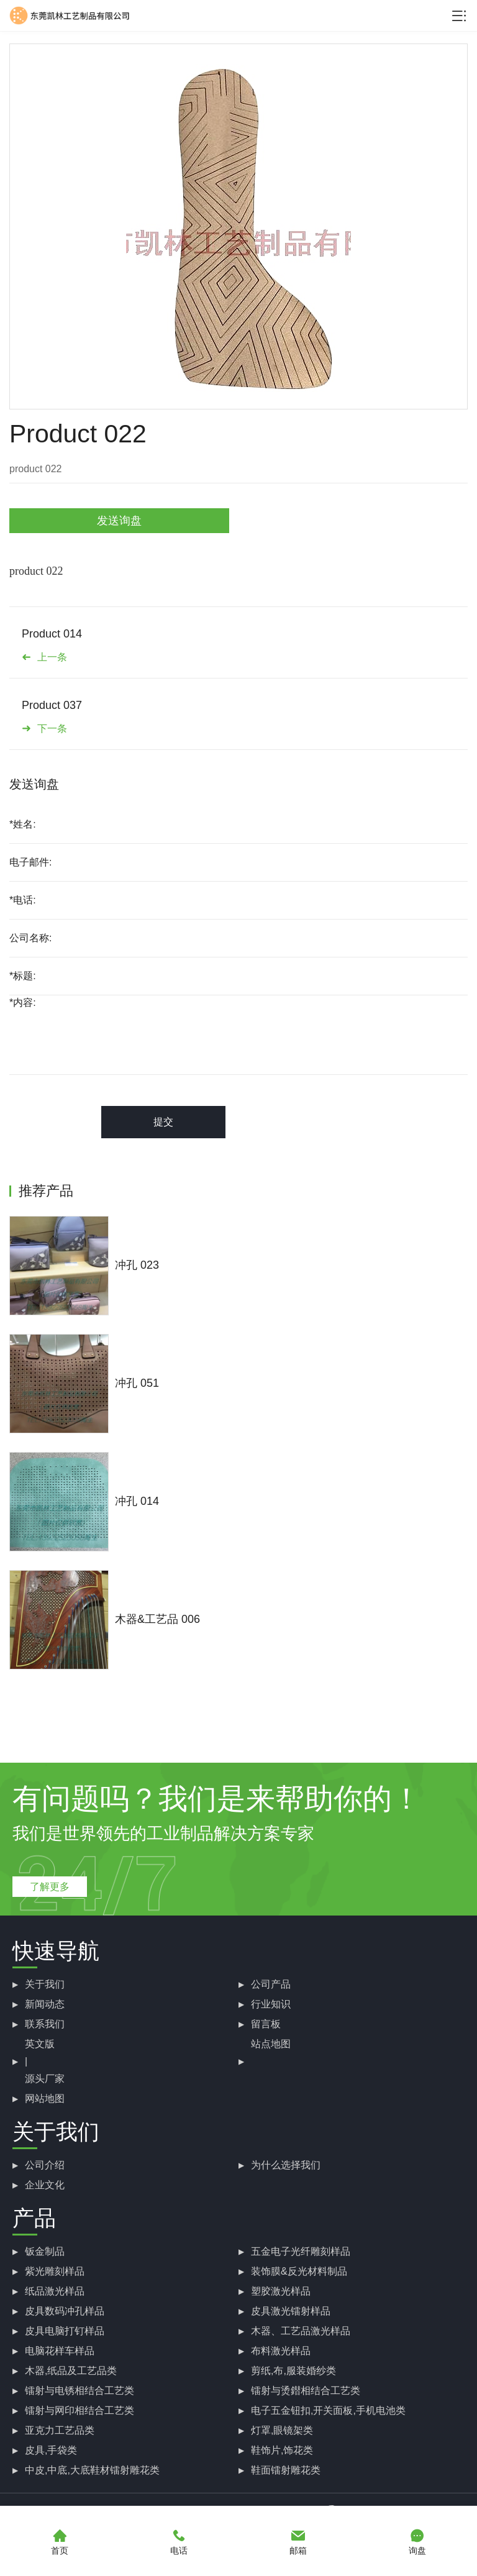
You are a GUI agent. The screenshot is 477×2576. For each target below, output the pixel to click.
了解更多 (50, 1886)
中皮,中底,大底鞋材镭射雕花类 (92, 2470)
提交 (163, 1122)
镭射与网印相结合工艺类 (79, 2410)
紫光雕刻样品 (54, 2271)
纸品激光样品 (54, 2291)
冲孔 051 (137, 1383)
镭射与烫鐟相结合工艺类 (305, 2390)
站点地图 (271, 2044)
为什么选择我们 (285, 2165)
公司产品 (271, 1984)
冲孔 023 (137, 1265)
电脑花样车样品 (59, 2350)
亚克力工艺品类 (59, 2430)
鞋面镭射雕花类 (285, 2470)
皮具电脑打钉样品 (64, 2331)
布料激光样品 (281, 2350)
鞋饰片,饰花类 (282, 2450)
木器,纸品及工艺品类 (71, 2370)
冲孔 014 (137, 1501)
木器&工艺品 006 (157, 1619)
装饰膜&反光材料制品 (299, 2271)
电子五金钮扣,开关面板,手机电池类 (328, 2410)
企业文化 (45, 2185)
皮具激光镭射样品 (290, 2311)
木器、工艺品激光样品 (300, 2331)
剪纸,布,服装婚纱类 (293, 2370)
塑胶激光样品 (281, 2291)
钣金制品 (45, 2251)
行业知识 (271, 2004)
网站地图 (45, 2098)
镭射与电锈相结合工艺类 (79, 2390)
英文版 (40, 2044)
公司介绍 (45, 2165)
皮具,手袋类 (51, 2450)
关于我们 (45, 1984)
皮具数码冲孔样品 (64, 2311)
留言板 (266, 2024)
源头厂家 (45, 2078)
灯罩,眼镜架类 (282, 2430)
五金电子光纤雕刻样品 (300, 2251)
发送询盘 (119, 520)
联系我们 (45, 2024)
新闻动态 (45, 2004)
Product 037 (52, 705)
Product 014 (52, 634)
